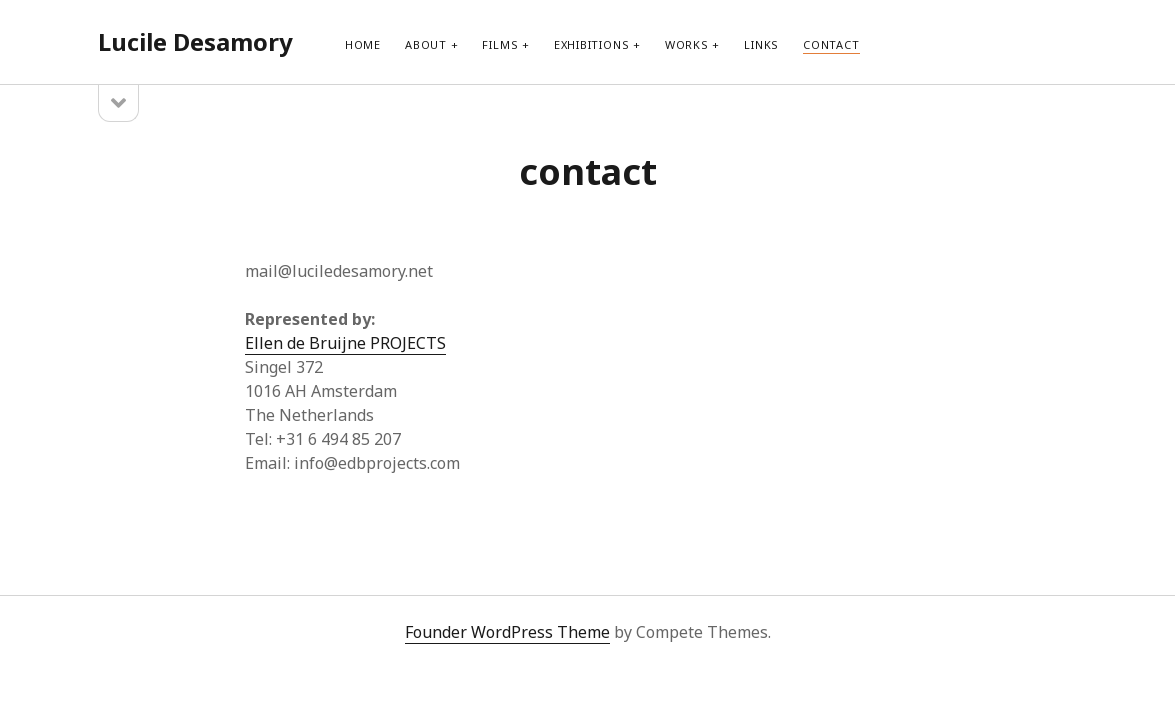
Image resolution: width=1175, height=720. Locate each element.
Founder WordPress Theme (507, 632)
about (426, 44)
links (761, 44)
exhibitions (591, 44)
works (687, 44)
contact (831, 44)
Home (363, 44)
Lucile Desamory (195, 41)
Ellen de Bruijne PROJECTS (345, 343)
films (500, 44)
